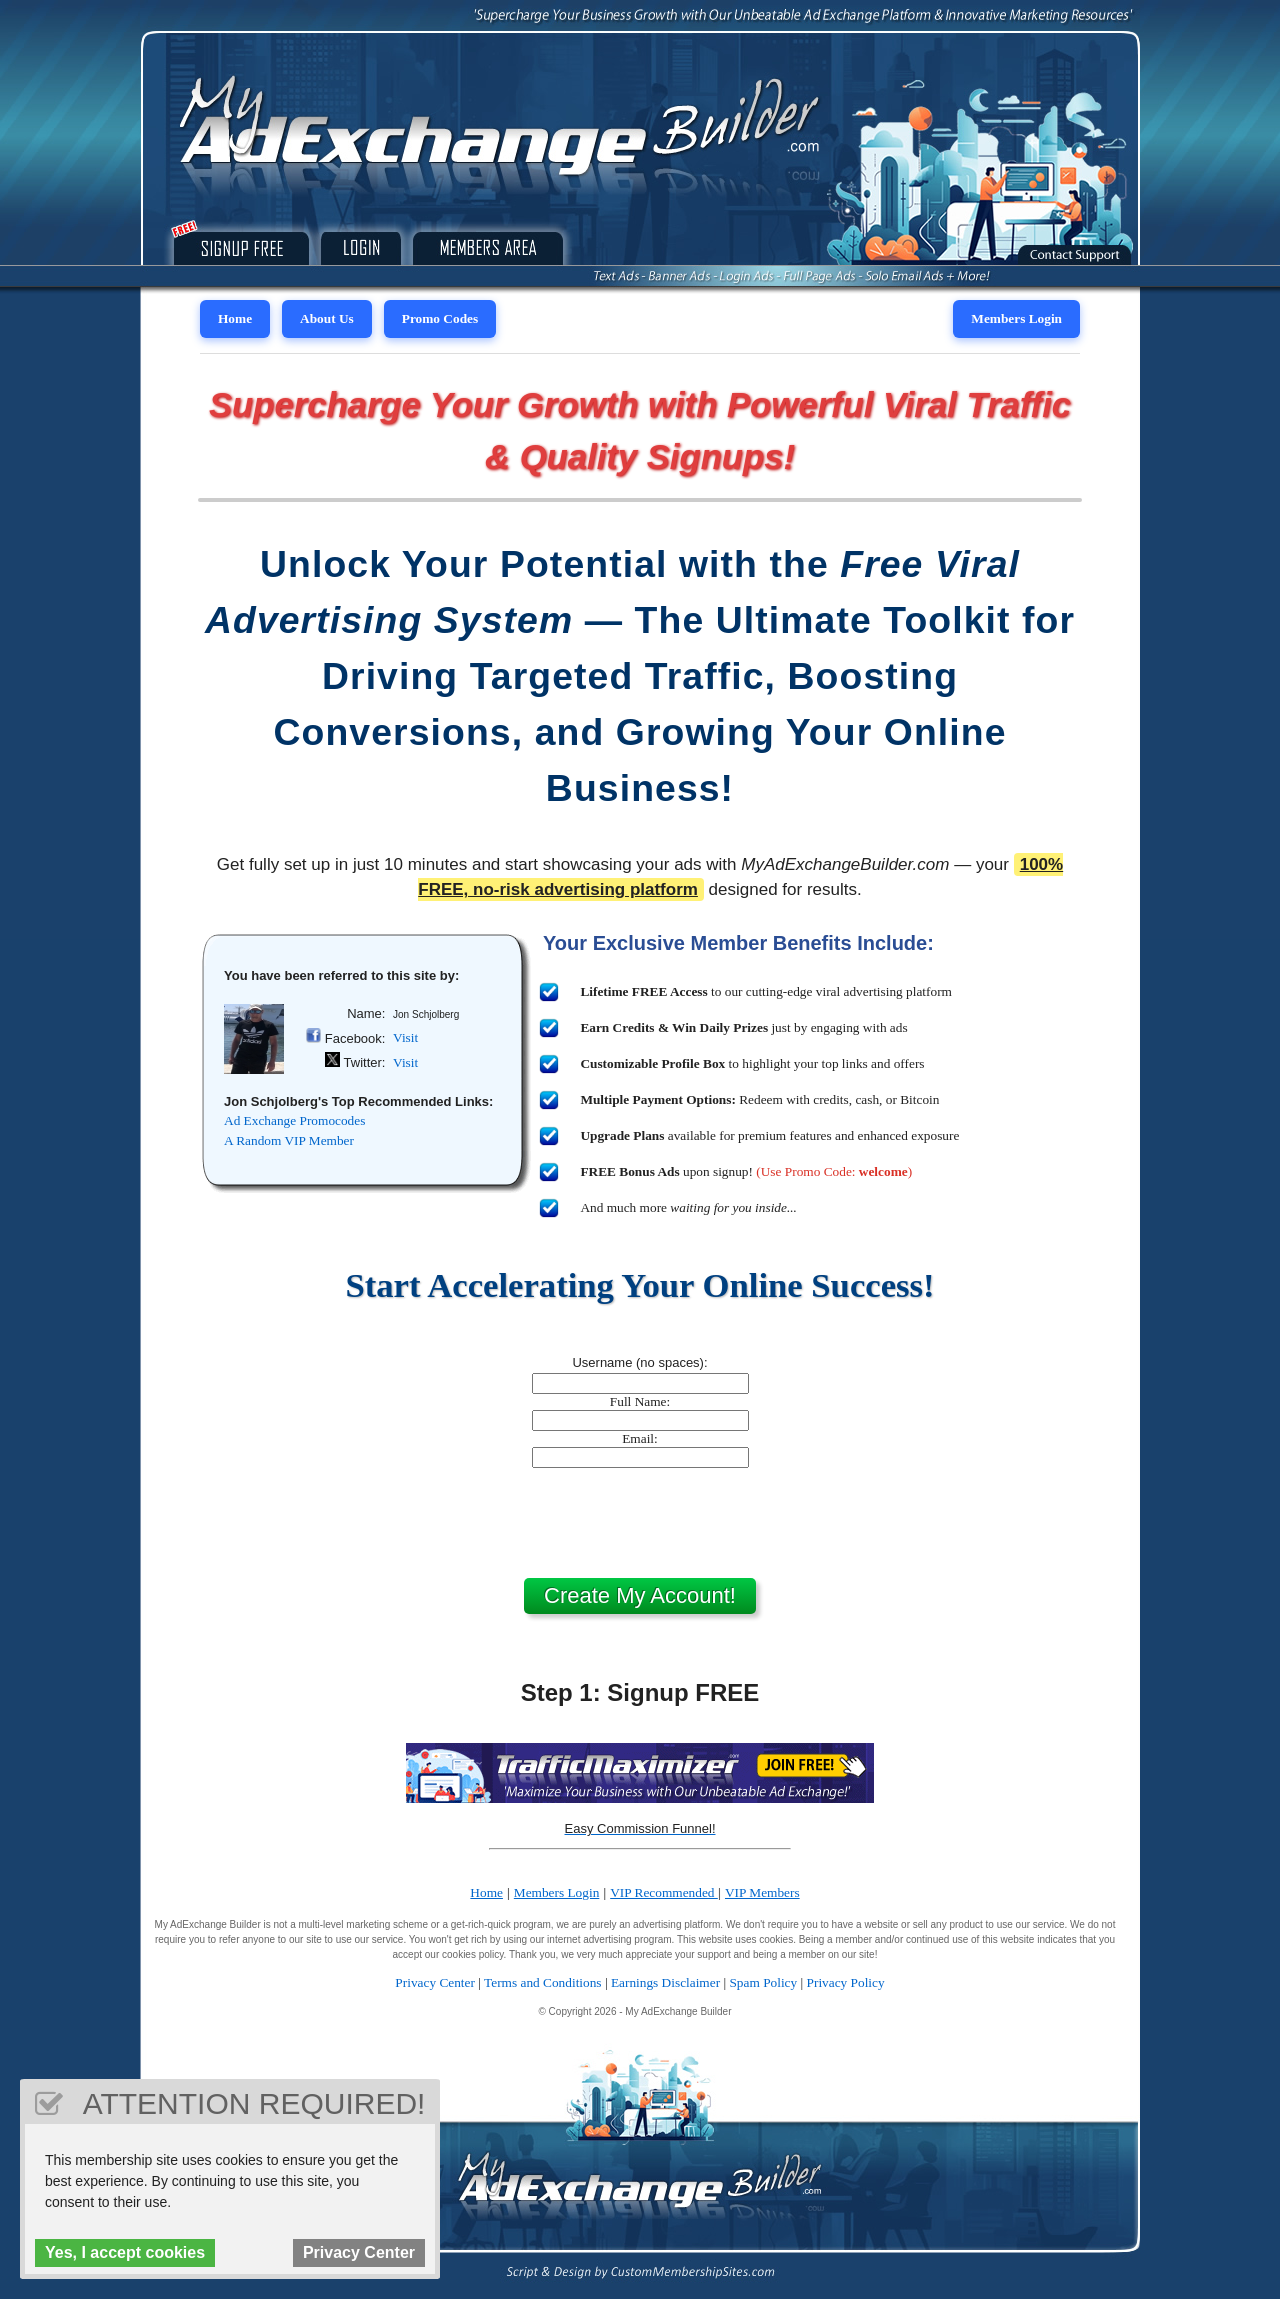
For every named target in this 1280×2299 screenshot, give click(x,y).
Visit (405, 1037)
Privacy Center (435, 1982)
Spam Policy (763, 1982)
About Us (327, 318)
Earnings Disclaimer (665, 1982)
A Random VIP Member (289, 1140)
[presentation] (640, 1523)
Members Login (1016, 318)
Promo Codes (440, 318)
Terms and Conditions (543, 1982)
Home (235, 318)
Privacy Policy (846, 1982)
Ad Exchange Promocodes (294, 1120)
